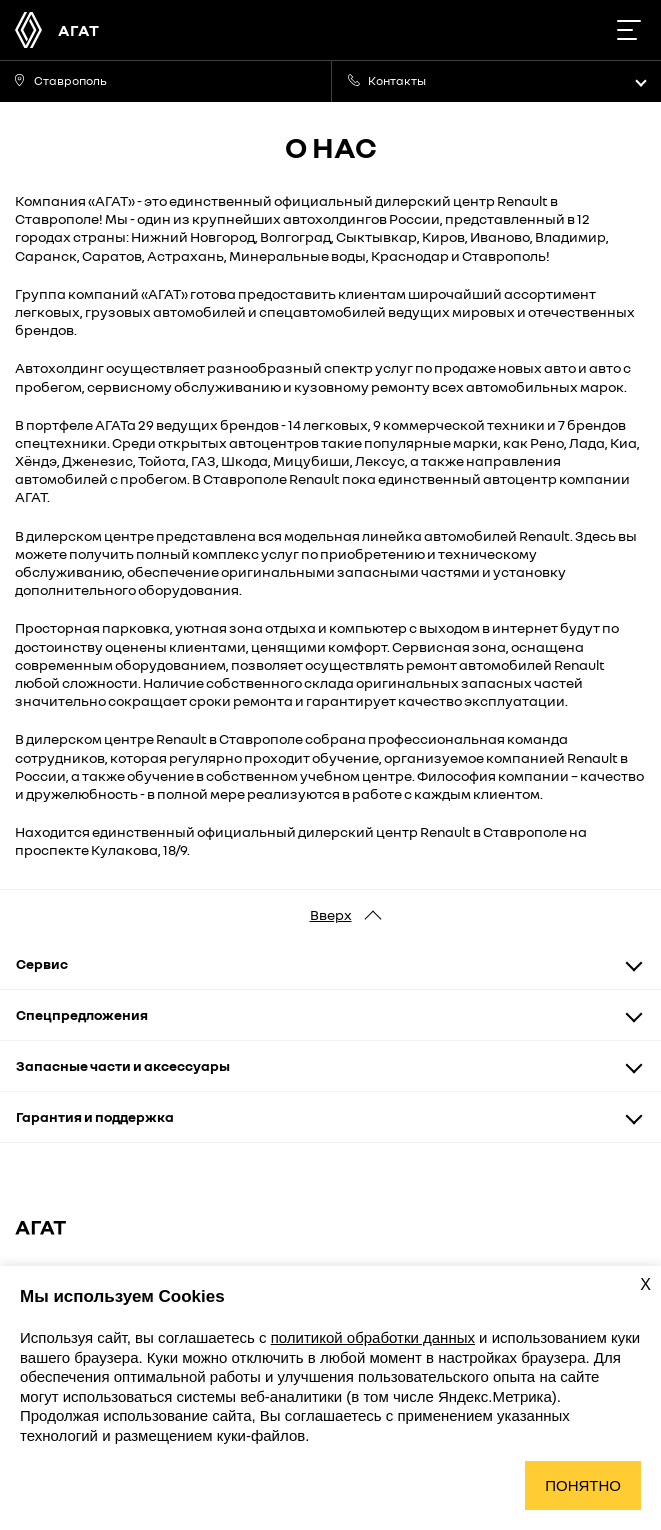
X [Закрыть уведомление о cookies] (645, 1284)
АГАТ (78, 30)
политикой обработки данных (373, 1337)
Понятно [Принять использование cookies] (583, 1485)
